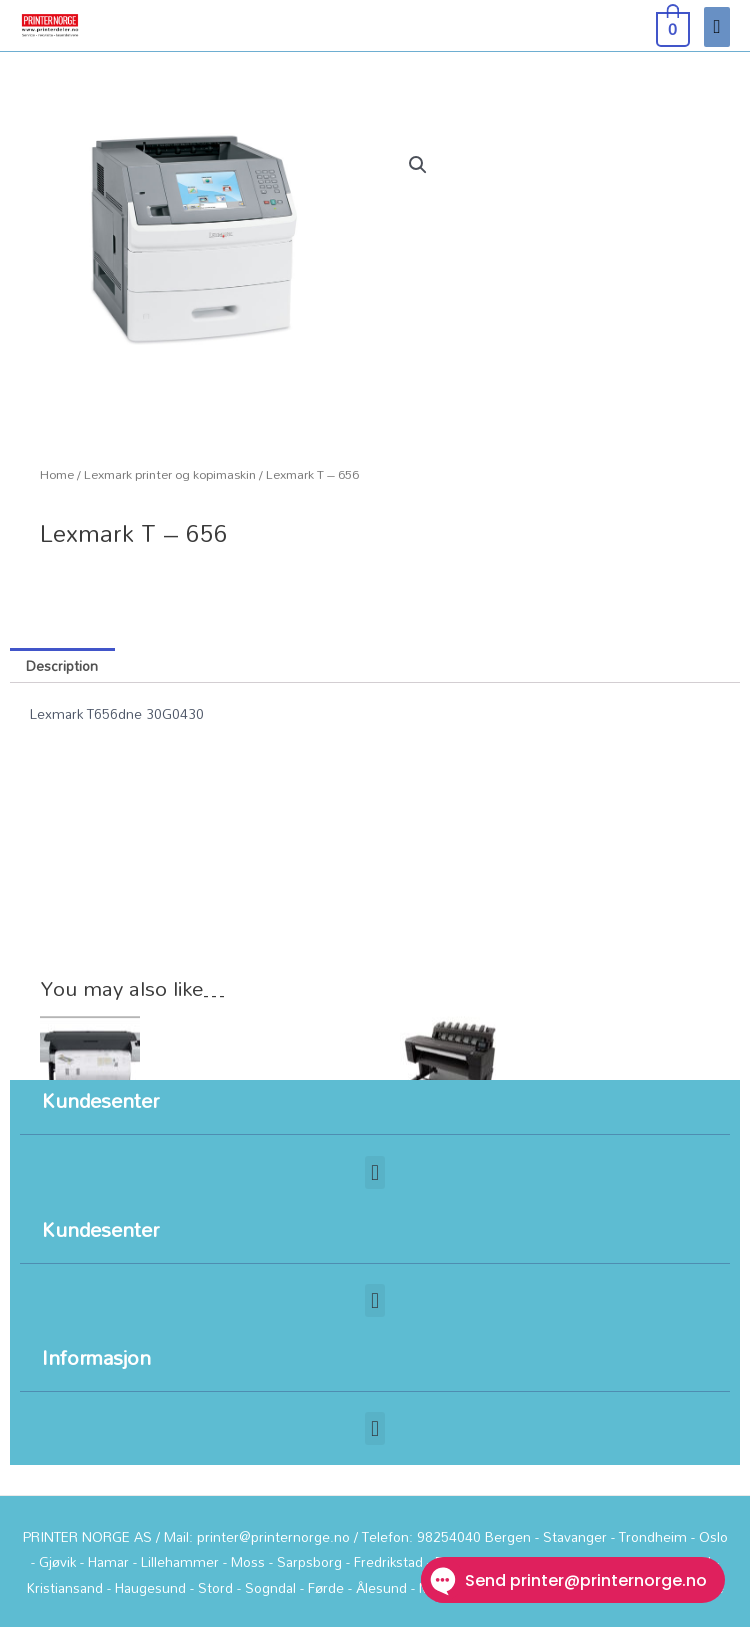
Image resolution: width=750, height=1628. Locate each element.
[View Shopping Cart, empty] (671, 26)
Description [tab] (62, 665)
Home (57, 474)
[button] (418, 165)
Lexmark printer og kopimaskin (170, 474)
